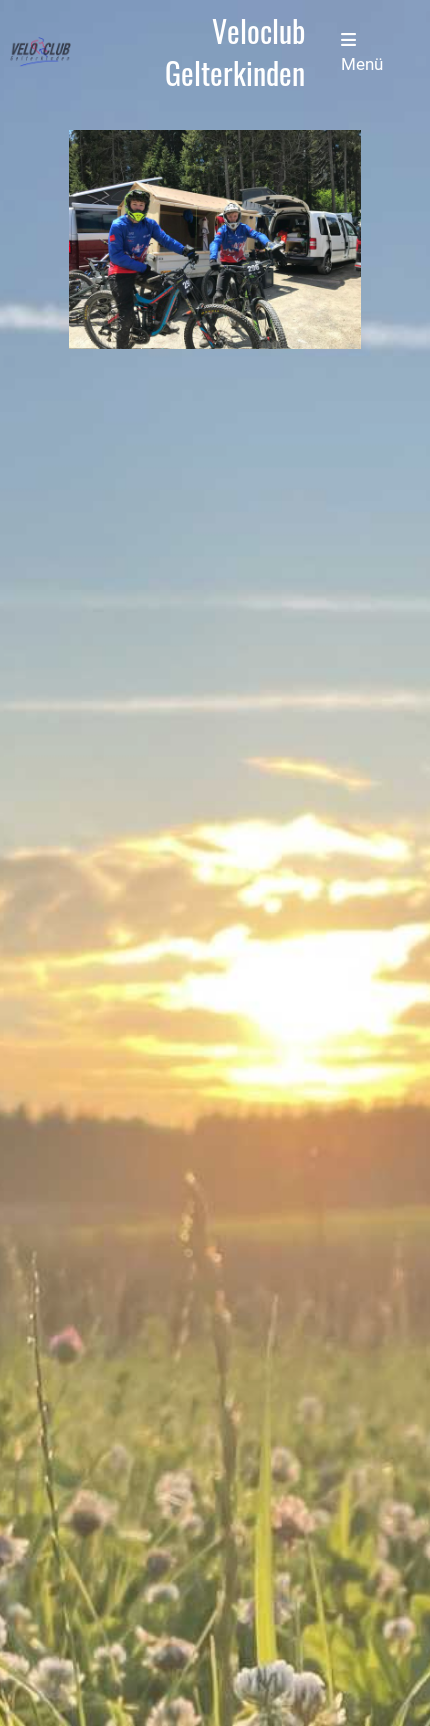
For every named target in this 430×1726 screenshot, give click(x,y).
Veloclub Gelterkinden (235, 52)
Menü (362, 52)
